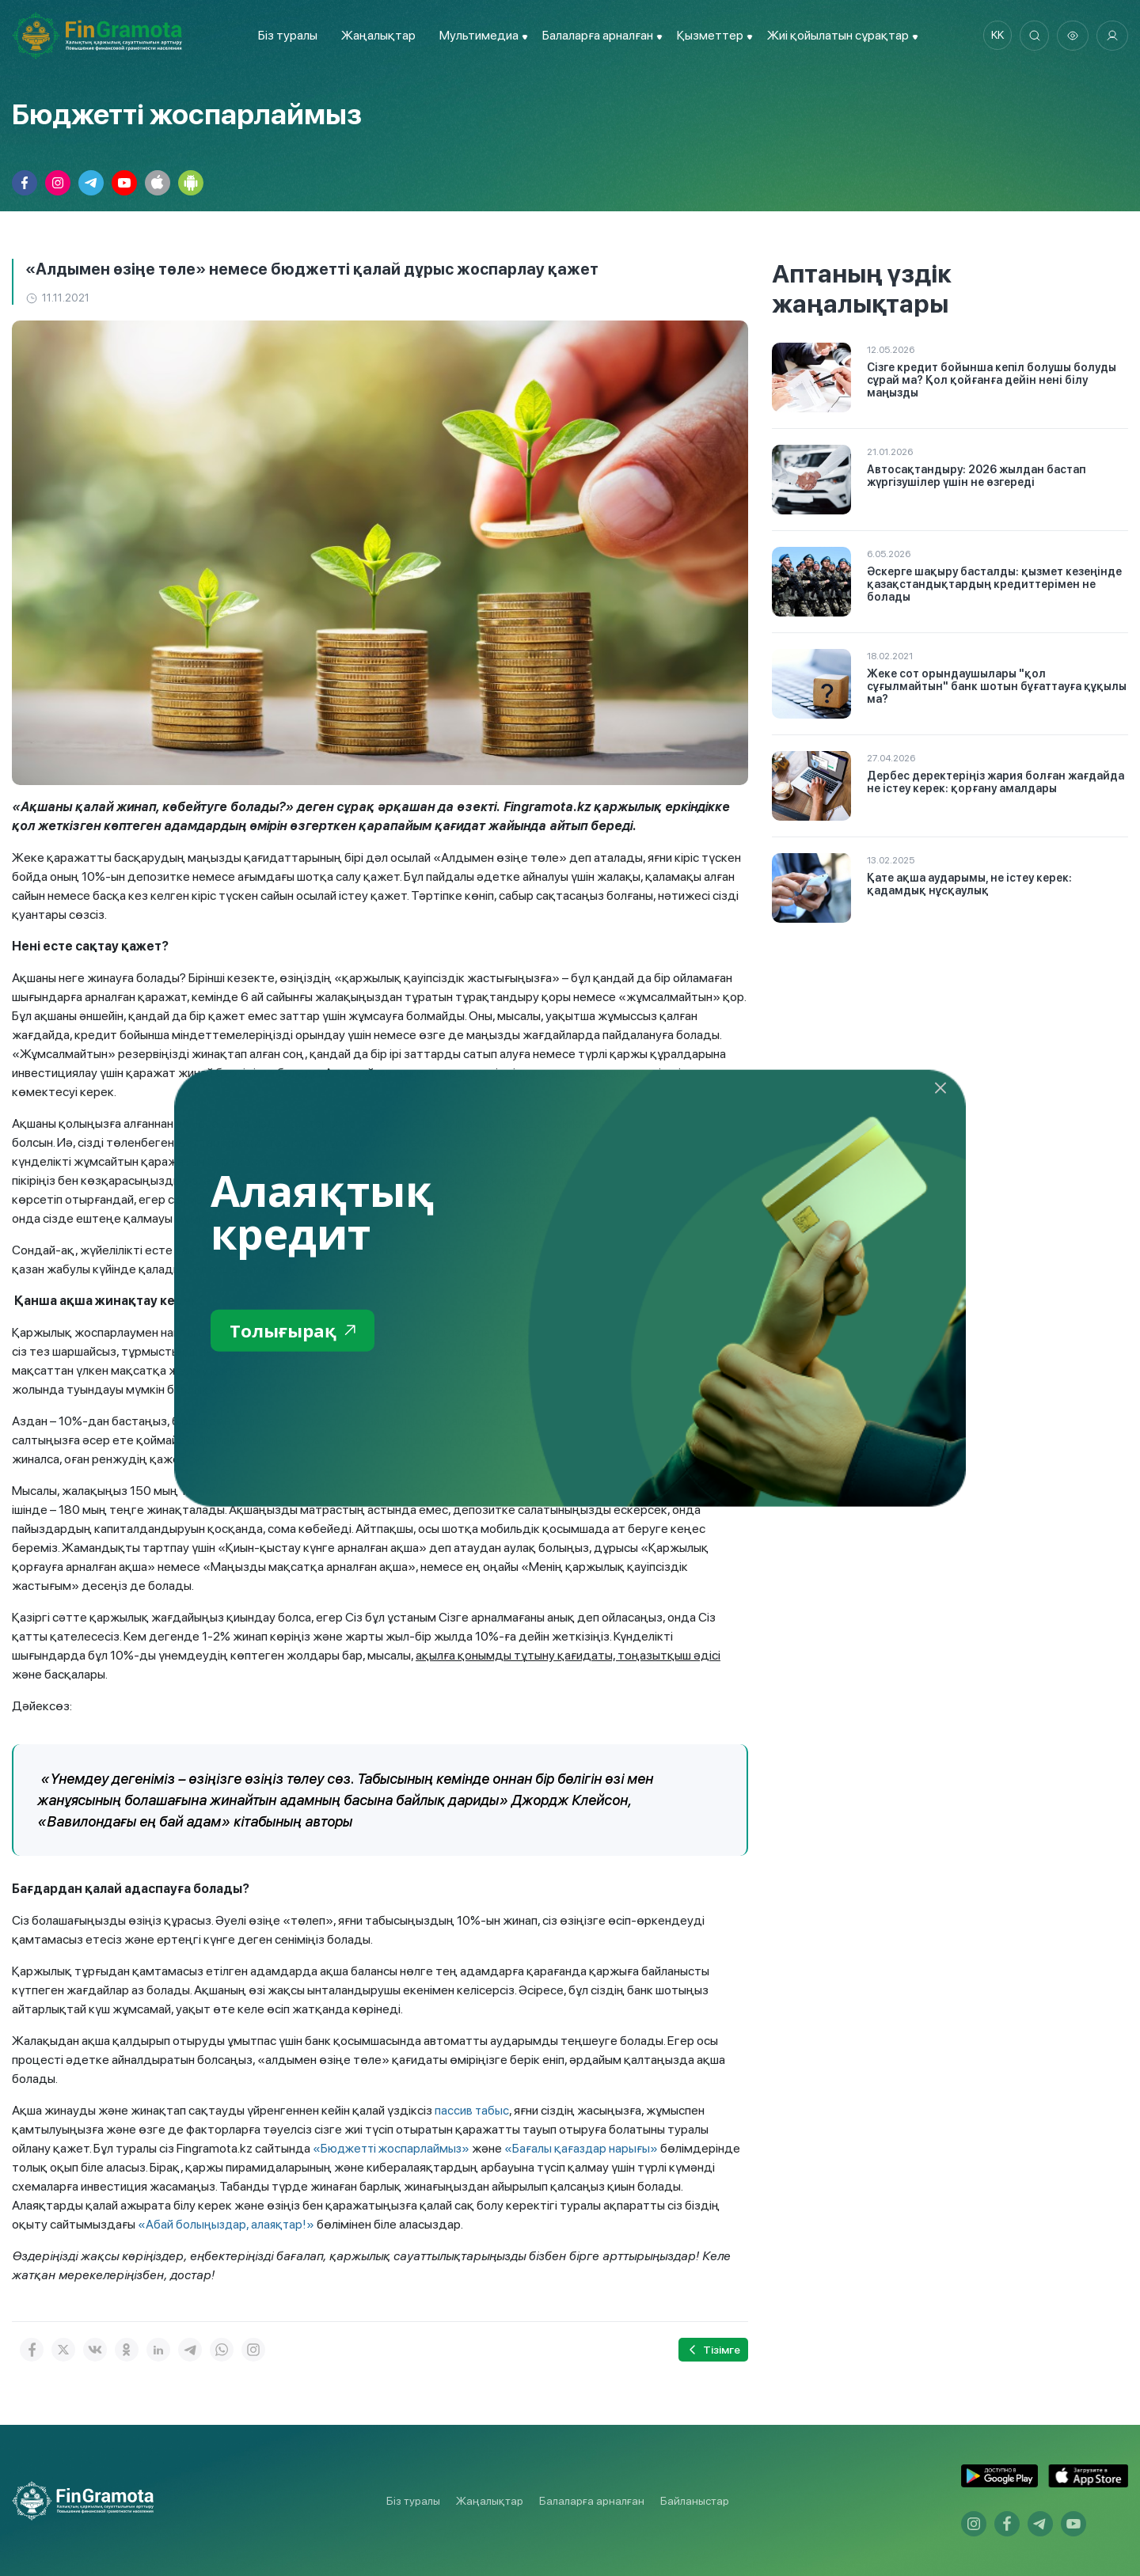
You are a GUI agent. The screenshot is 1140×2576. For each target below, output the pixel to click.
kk (993, 35)
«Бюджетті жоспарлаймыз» (393, 2148)
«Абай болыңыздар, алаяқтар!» (228, 2224)
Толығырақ (296, 1331)
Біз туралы (284, 35)
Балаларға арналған (591, 2500)
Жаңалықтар (375, 35)
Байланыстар (694, 2500)
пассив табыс (472, 2110)
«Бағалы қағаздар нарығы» (586, 2148)
